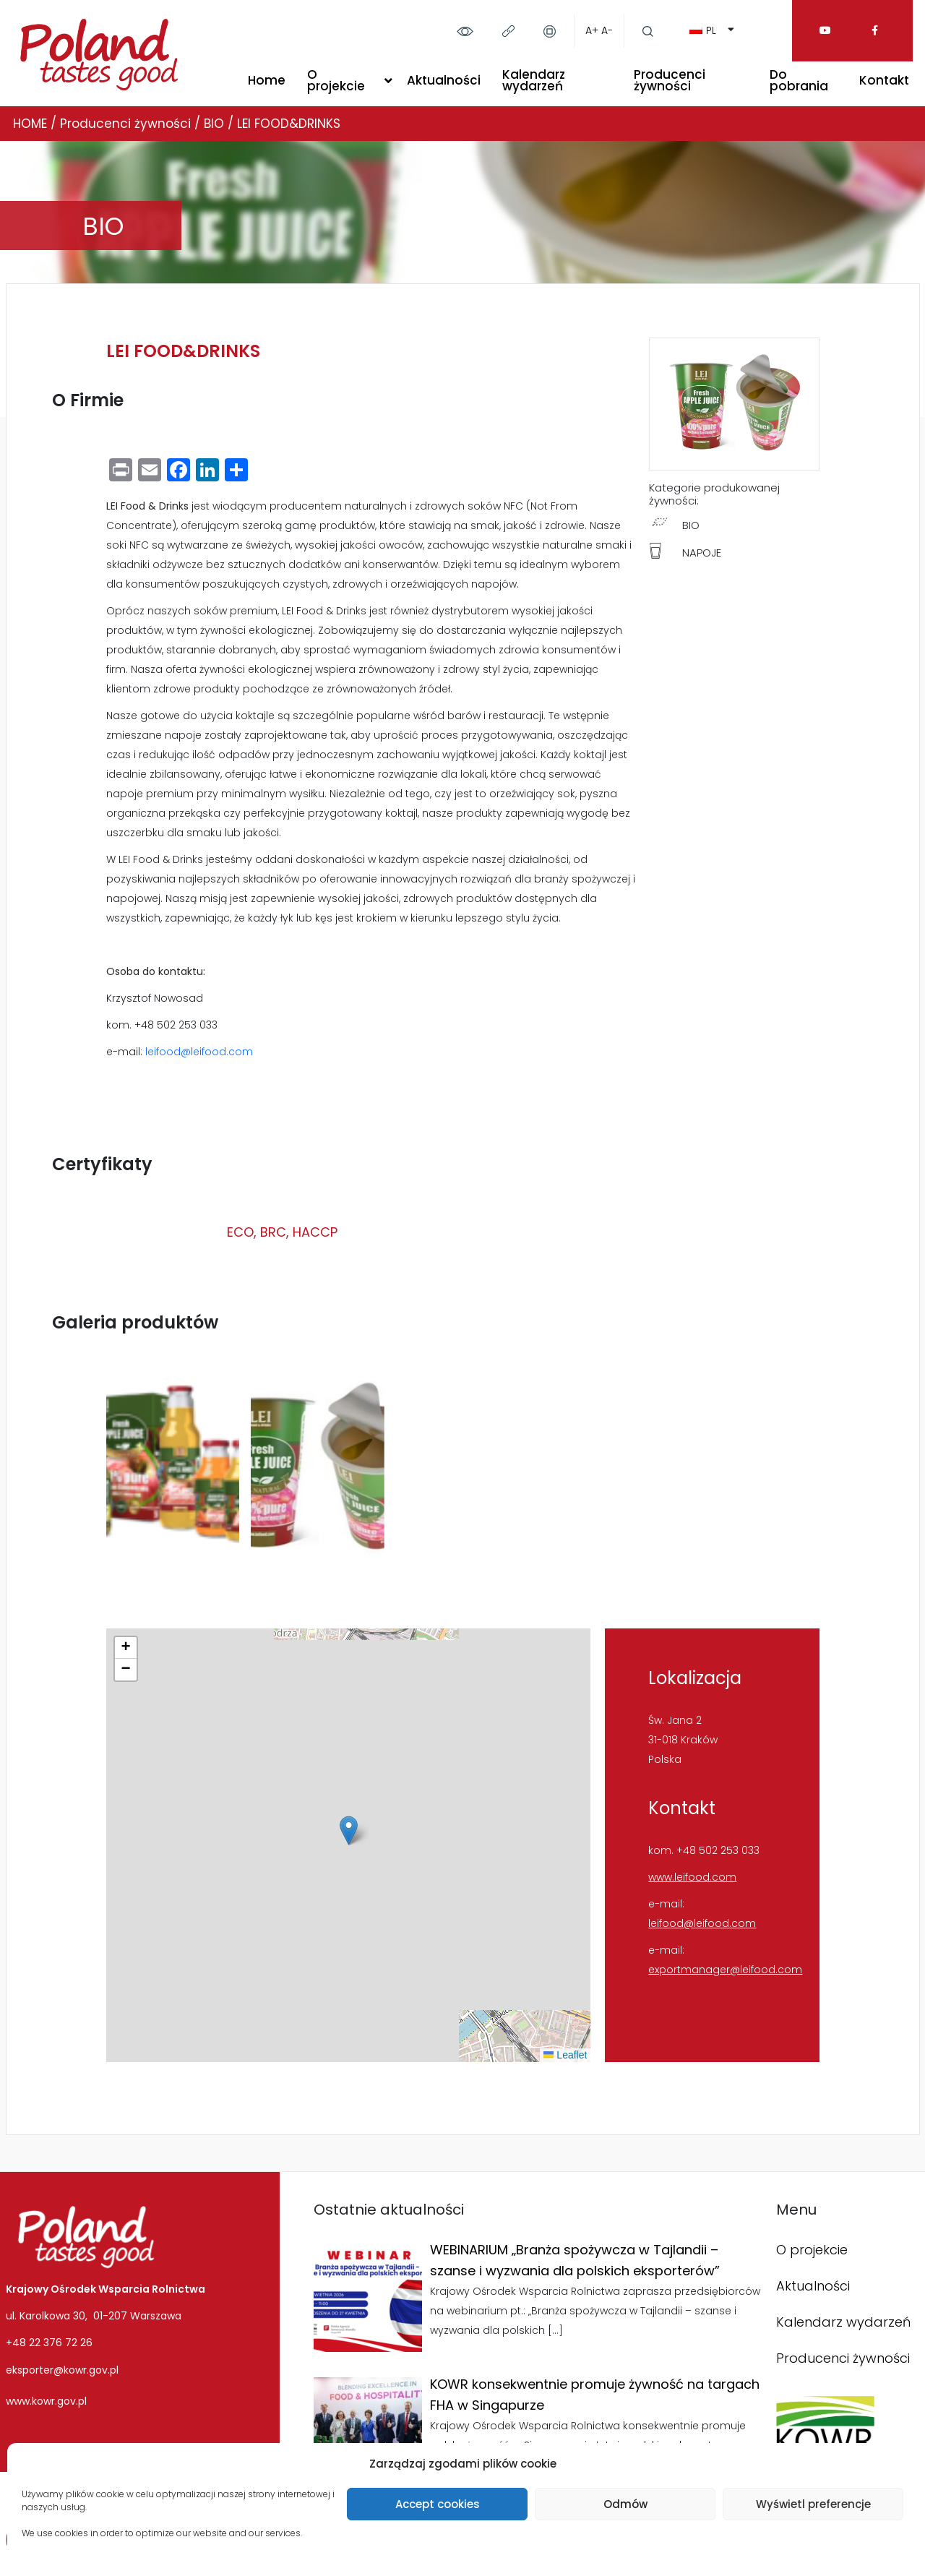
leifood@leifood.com (199, 1051)
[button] (349, 1830)
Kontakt (884, 80)
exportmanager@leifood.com (725, 1969)
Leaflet (565, 2055)
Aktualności (444, 80)
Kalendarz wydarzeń (533, 80)
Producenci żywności (669, 80)
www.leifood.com (692, 1877)
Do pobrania (799, 80)
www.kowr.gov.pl (46, 2401)
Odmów (625, 2504)
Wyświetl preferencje (813, 2504)
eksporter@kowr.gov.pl (62, 2370)
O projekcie (336, 80)
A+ (591, 30)
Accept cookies (437, 2504)
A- (607, 30)
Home (266, 80)
